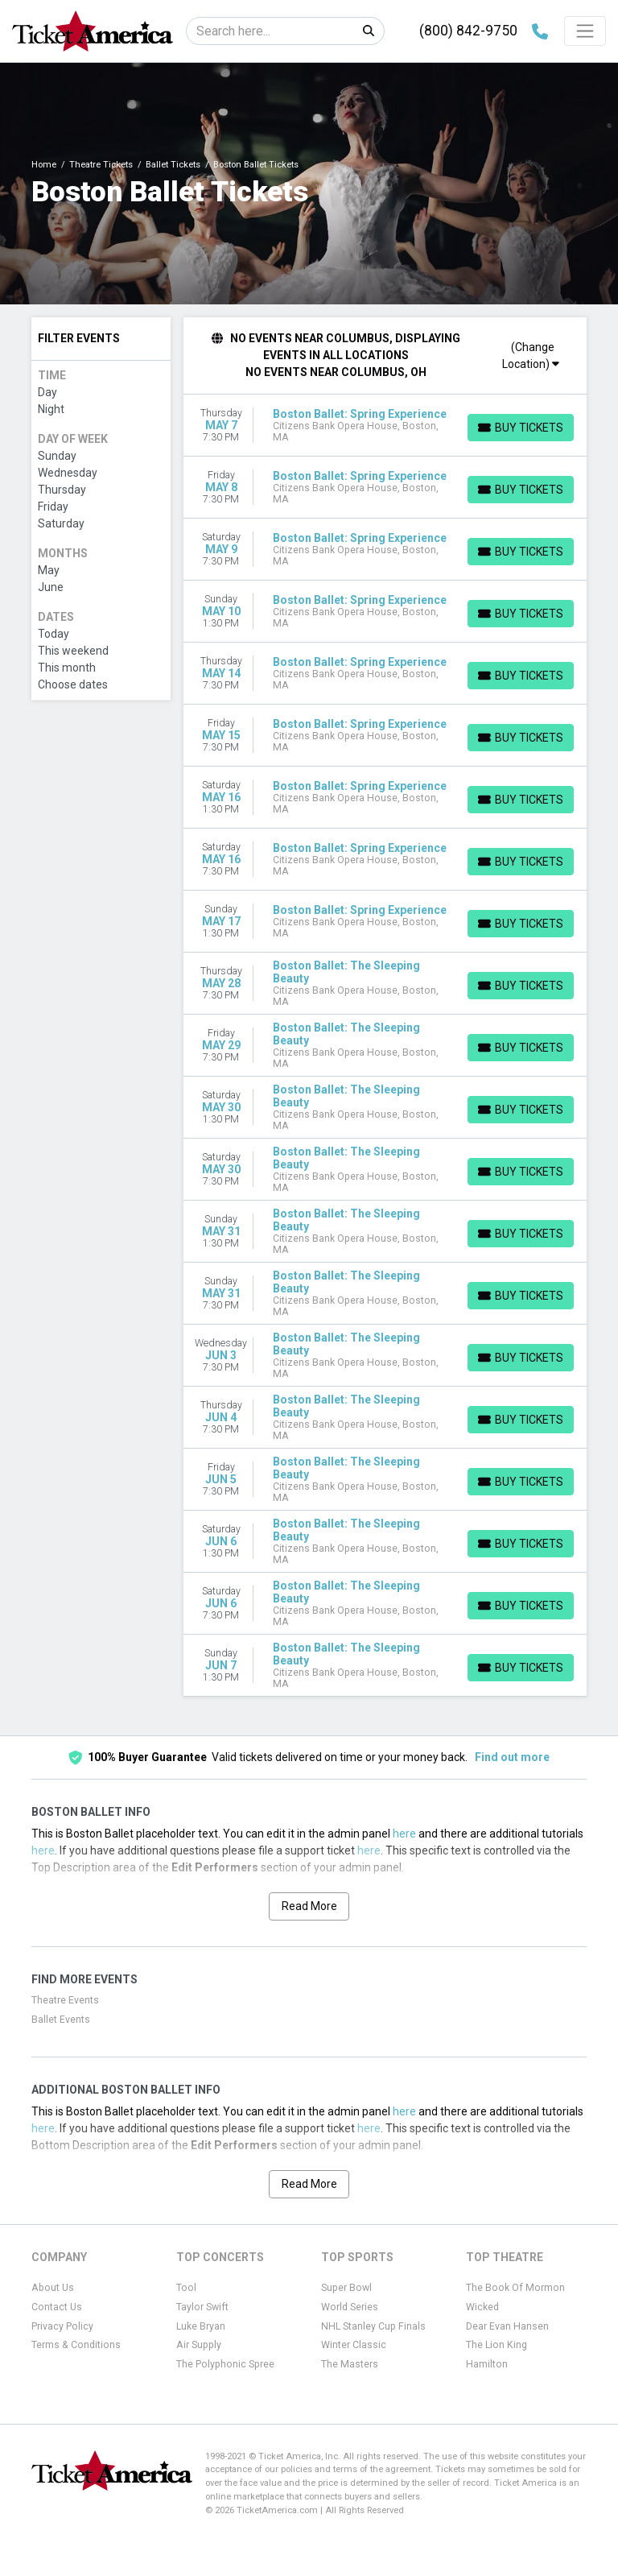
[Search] (270, 31)
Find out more (512, 1757)
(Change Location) (530, 355)
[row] (385, 426)
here (404, 1833)
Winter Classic (353, 2345)
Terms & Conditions (76, 2345)
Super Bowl (346, 2287)
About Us (52, 2287)
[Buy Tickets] (521, 427)
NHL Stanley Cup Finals (373, 2326)
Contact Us (56, 2307)
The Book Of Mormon (515, 2287)
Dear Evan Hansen (507, 2326)
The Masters (349, 2364)
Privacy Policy (62, 2326)
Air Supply (198, 2345)
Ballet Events (60, 2019)
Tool (186, 2287)
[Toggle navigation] (585, 30)
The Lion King (496, 2345)
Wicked (482, 2307)
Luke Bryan (200, 2326)
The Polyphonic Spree (225, 2364)
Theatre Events (65, 2000)
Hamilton (487, 2364)
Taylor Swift (202, 2307)
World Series (349, 2307)
